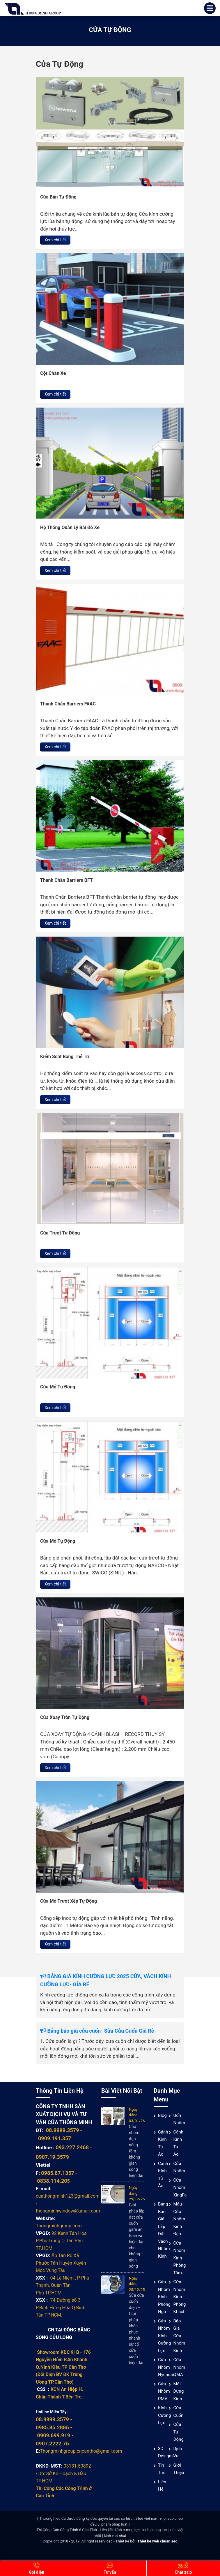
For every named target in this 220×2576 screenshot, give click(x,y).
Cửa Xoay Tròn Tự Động (64, 1717)
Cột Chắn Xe (53, 373)
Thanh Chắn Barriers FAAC (68, 704)
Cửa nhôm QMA (179, 2367)
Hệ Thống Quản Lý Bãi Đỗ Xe (70, 527)
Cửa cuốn (178, 2411)
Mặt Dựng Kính (178, 2391)
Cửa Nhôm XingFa (180, 2188)
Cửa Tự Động (178, 2432)
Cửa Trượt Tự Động (60, 1233)
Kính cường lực (164, 2415)
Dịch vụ (177, 2452)
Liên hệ (162, 2485)
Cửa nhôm (179, 2167)
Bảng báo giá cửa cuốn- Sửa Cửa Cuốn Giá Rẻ (97, 2031)
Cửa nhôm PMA (164, 2391)
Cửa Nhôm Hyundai (166, 2367)
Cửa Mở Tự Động (57, 1387)
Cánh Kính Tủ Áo (163, 2143)
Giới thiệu (178, 2469)
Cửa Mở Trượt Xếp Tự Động (68, 1901)
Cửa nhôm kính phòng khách (179, 2296)
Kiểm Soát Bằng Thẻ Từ (64, 1056)
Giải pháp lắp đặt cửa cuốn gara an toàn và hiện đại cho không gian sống (136, 2235)
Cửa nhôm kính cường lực (164, 2335)
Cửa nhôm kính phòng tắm (179, 2257)
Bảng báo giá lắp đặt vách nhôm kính (164, 2230)
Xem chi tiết (55, 240)
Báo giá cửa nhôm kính (179, 2335)
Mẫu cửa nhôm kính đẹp (179, 2218)
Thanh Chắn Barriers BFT (66, 880)
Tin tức (161, 2469)
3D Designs (166, 2452)
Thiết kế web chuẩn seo (157, 2541)
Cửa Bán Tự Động (58, 197)
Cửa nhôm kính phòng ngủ (164, 2296)
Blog (162, 2115)
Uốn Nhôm (179, 2119)
